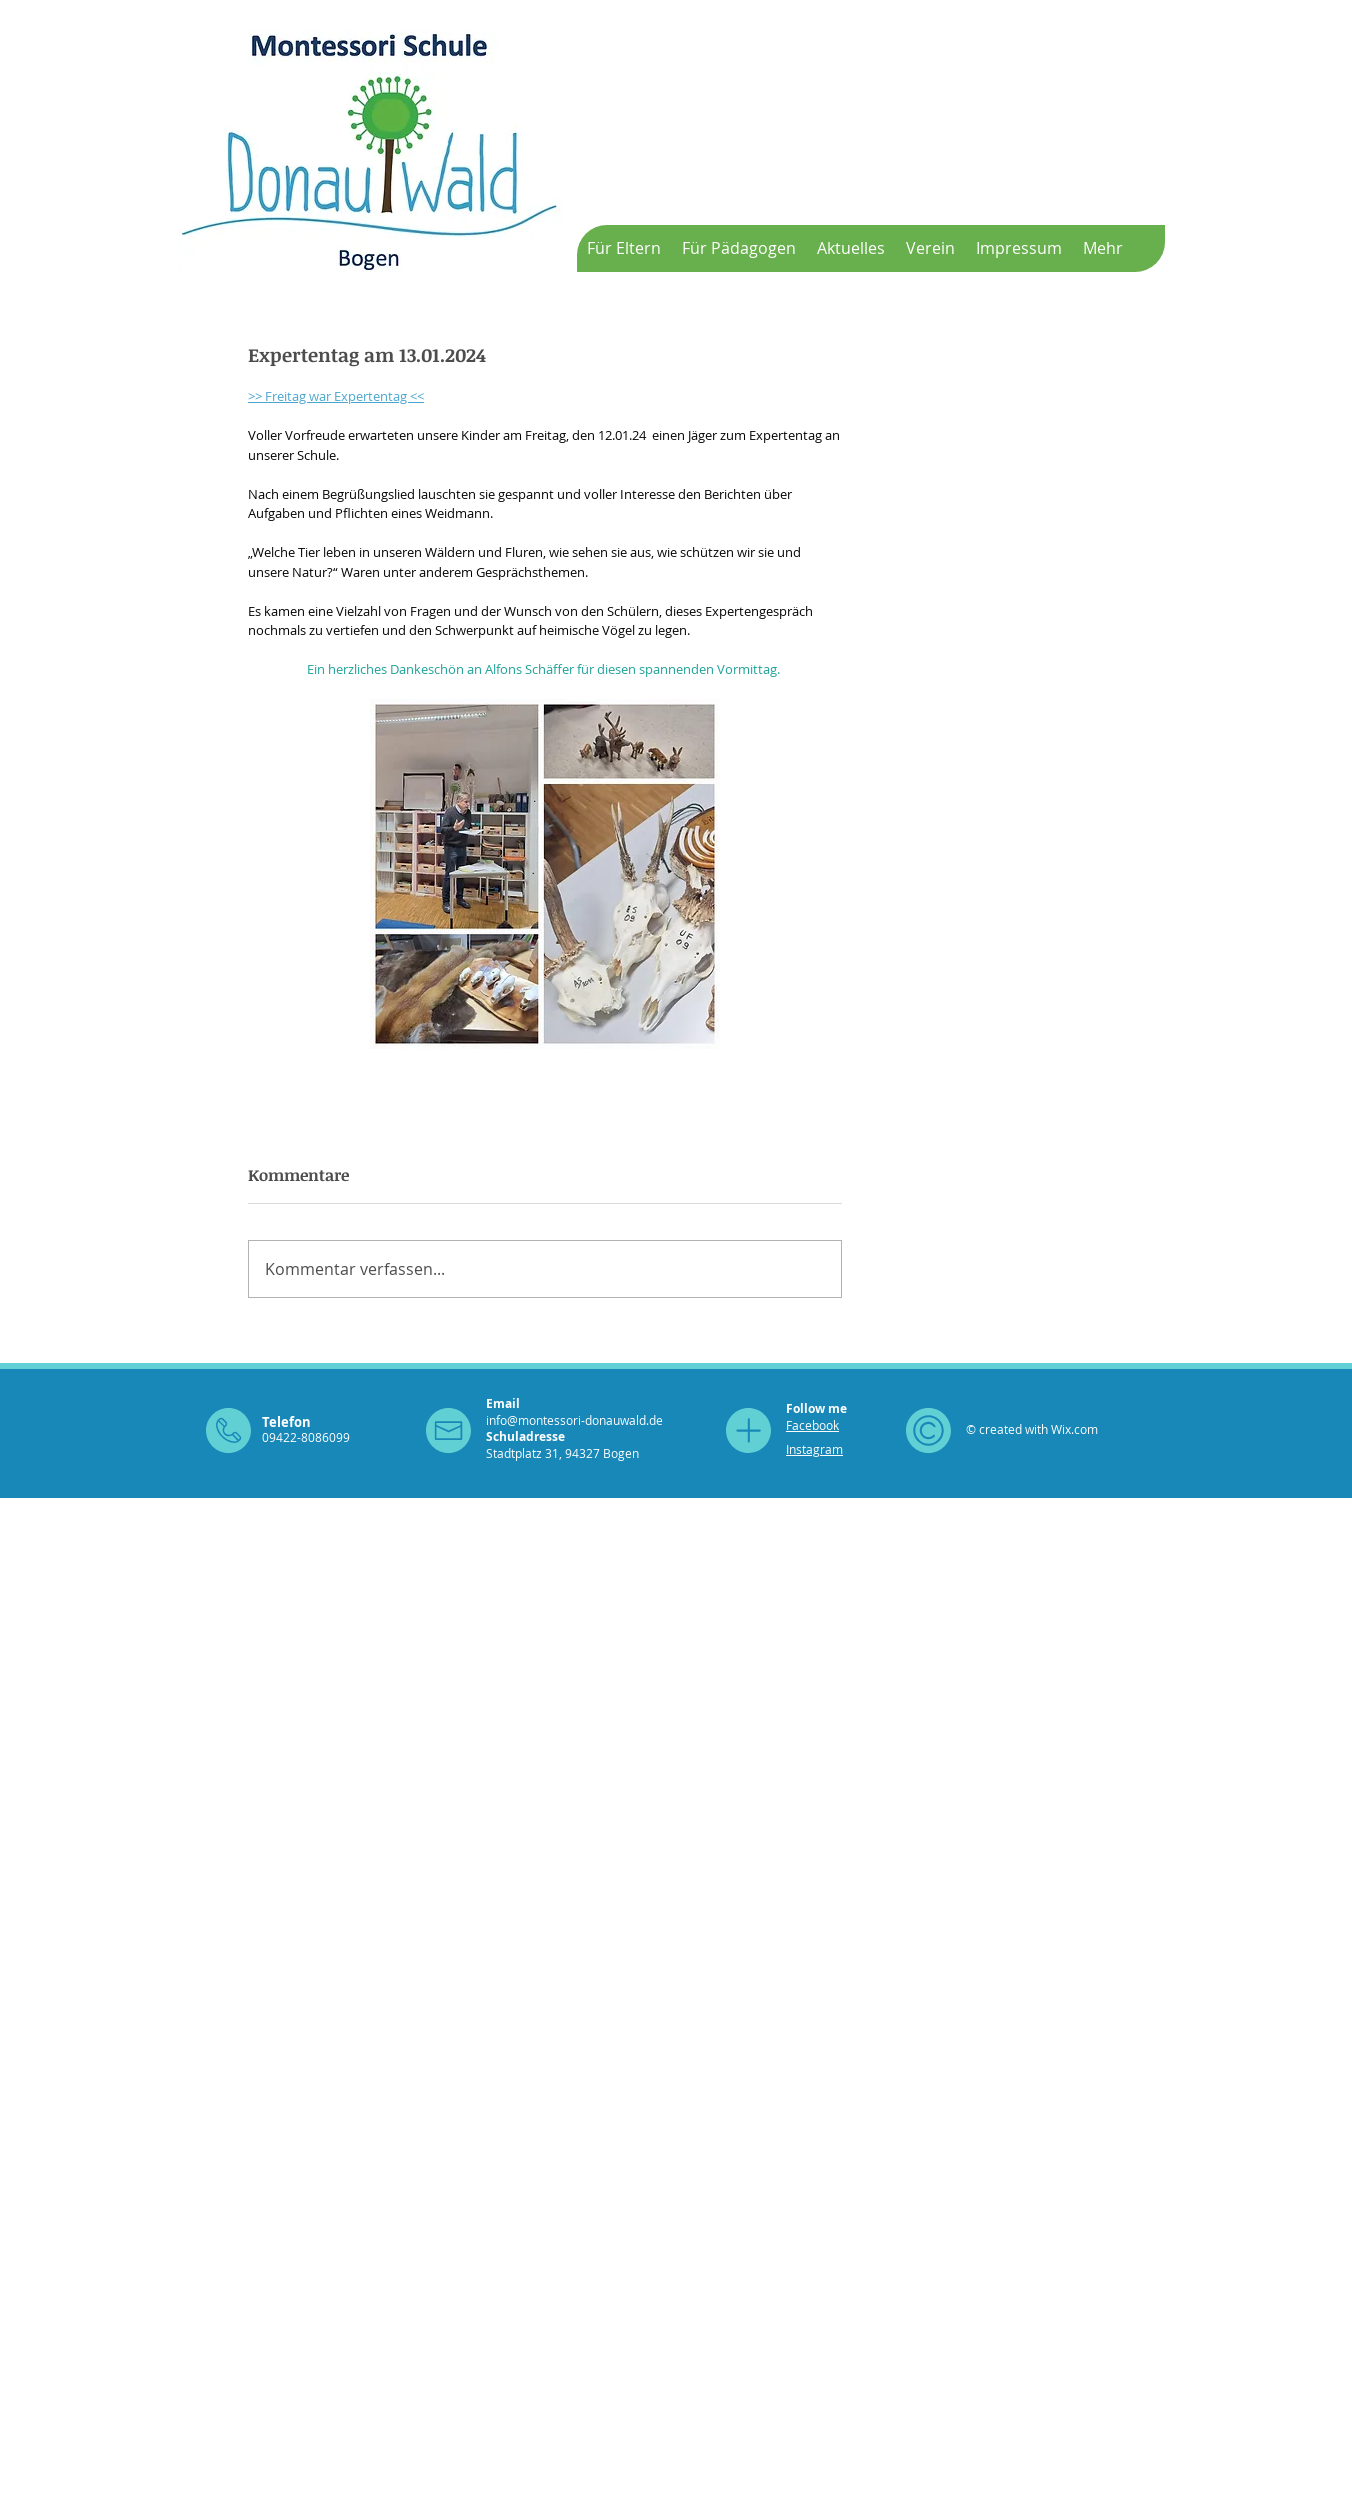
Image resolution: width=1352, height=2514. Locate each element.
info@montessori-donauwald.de (574, 1420)
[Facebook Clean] (797, 1563)
